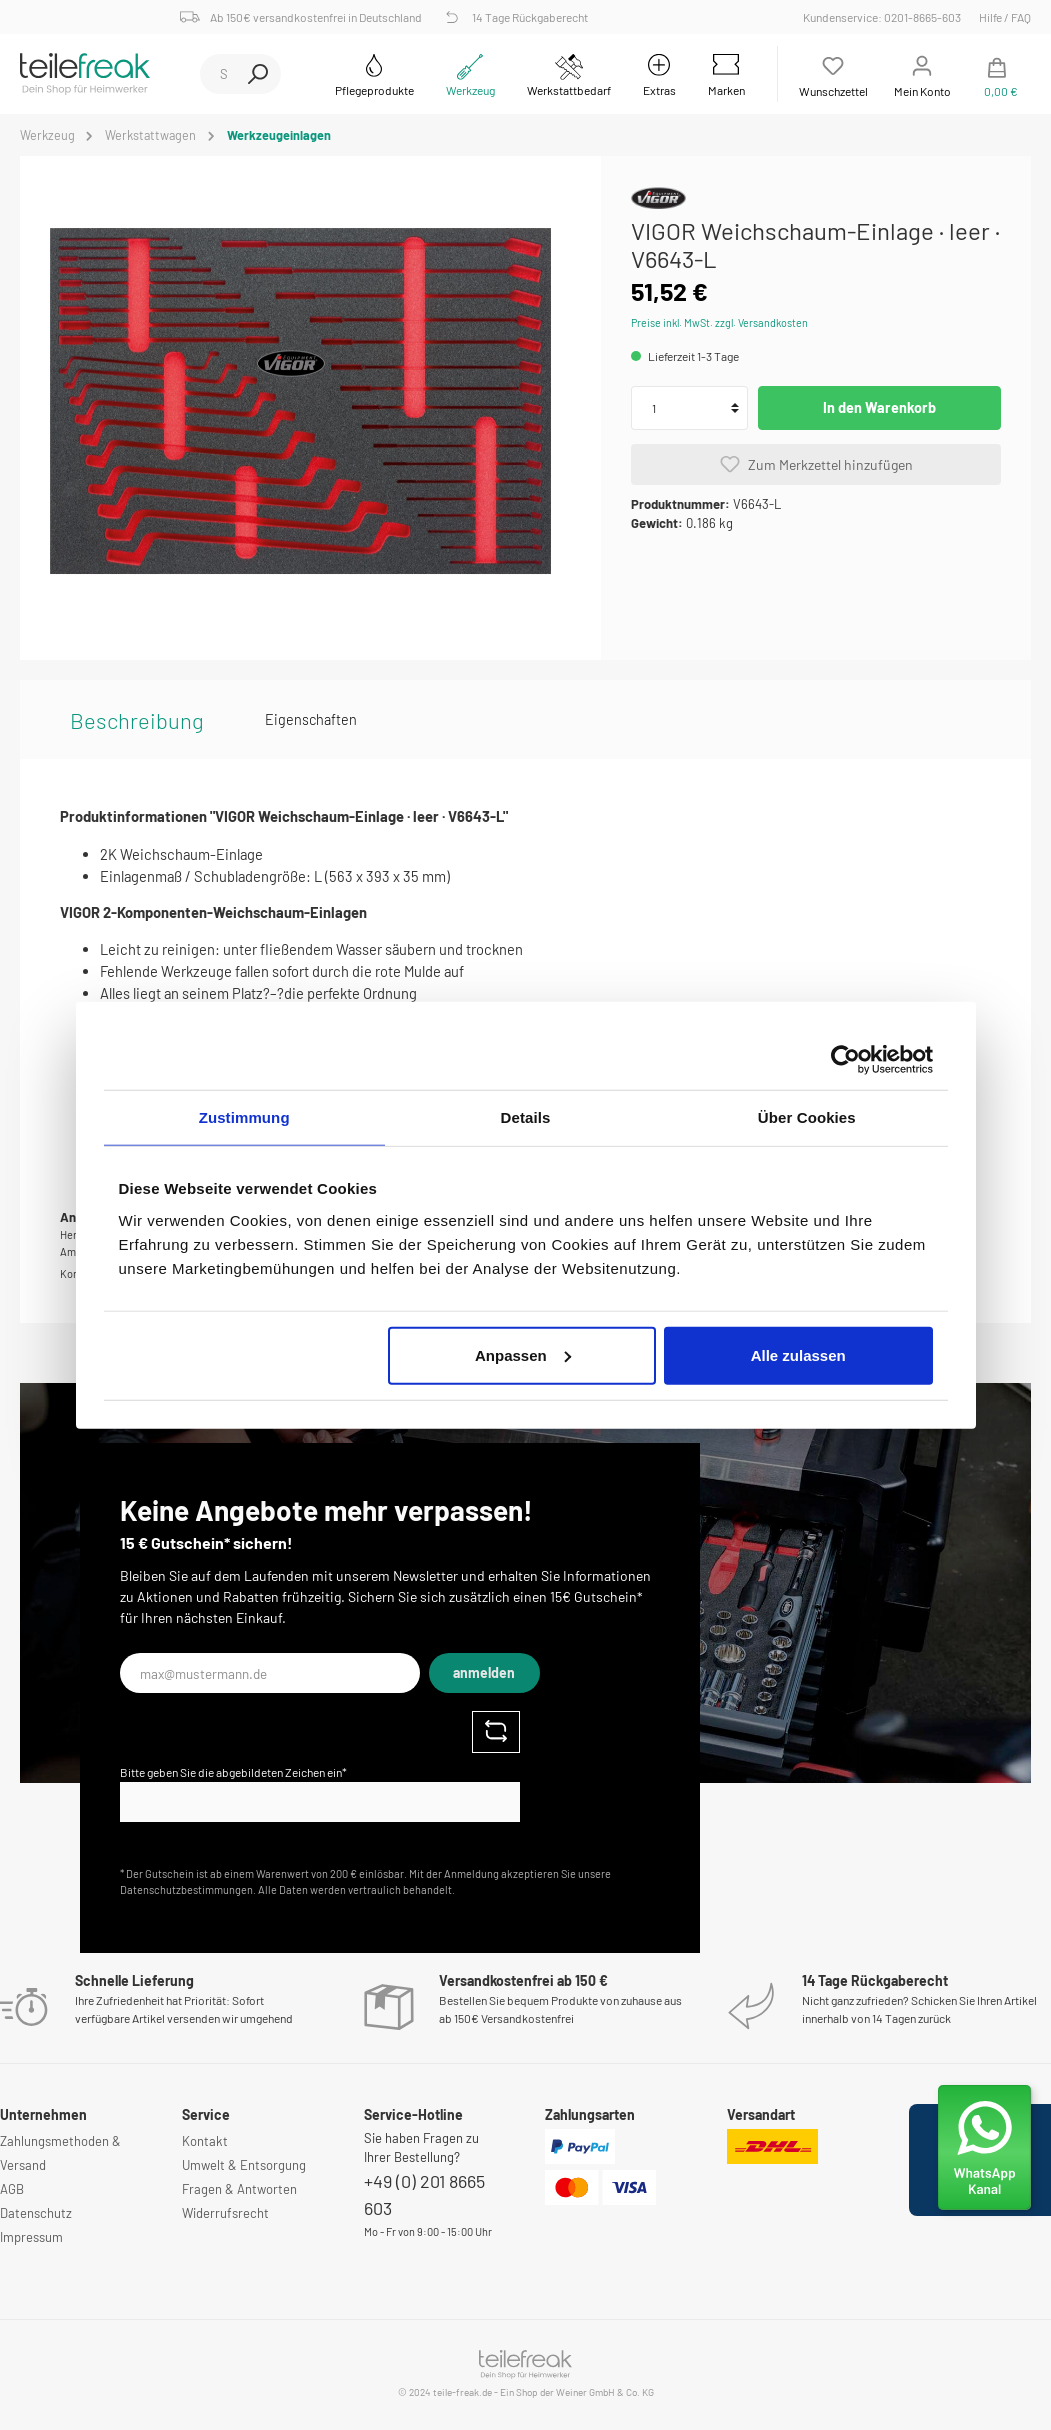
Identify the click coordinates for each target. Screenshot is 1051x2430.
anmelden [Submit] (484, 1672)
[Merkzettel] (833, 74)
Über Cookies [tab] (807, 1117)
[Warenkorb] (997, 74)
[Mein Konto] (922, 74)
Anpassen (523, 1354)
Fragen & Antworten (239, 2189)
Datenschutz (36, 2213)
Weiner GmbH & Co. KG (605, 2392)
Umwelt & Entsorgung (244, 2165)
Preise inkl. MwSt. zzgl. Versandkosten (719, 322)
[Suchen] (258, 74)
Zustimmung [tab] (244, 1117)
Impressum (31, 2237)
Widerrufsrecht (225, 2213)
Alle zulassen (798, 1354)
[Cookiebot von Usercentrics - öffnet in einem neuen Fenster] (845, 1060)
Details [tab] (526, 1117)
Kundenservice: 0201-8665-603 (885, 17)
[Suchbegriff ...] (218, 74)
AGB (12, 2189)
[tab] (137, 720)
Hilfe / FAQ (1005, 17)
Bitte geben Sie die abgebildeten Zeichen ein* (233, 1772)
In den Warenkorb (879, 407)
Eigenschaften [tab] (311, 719)
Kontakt (205, 2141)
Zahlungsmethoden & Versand (60, 2153)
